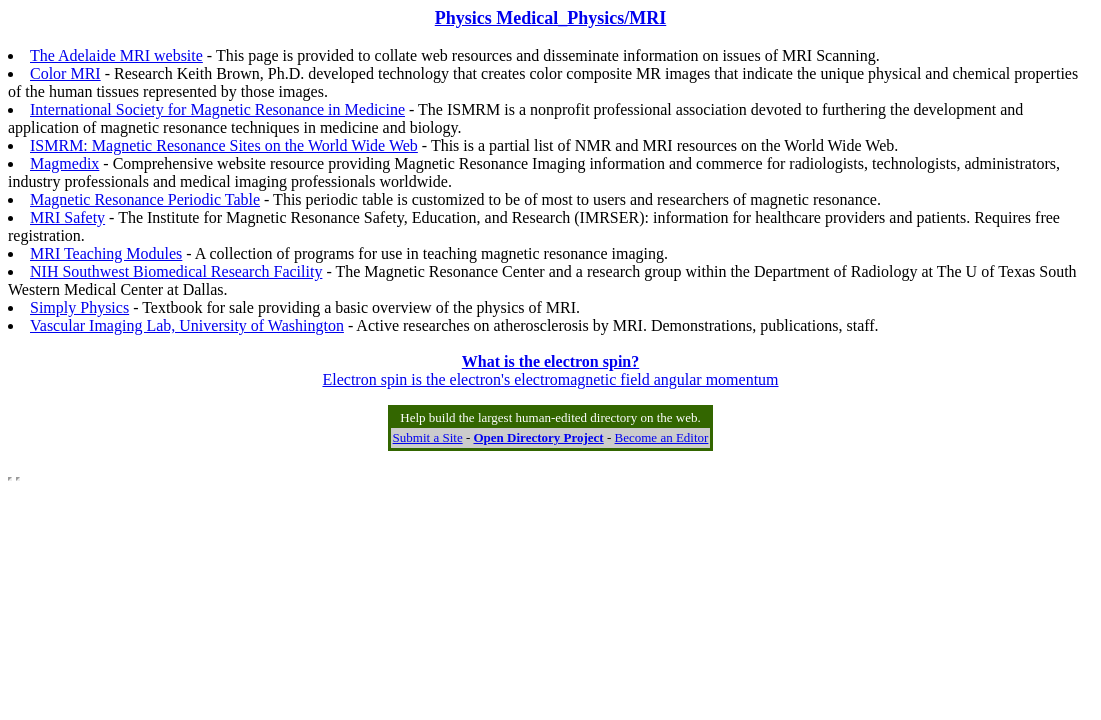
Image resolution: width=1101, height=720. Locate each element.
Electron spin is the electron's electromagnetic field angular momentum (550, 370)
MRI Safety (67, 217)
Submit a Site (428, 437)
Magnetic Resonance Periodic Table (145, 199)
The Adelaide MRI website (116, 55)
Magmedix (64, 163)
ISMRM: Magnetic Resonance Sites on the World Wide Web (224, 145)
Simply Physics (79, 307)
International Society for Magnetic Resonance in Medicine (217, 109)
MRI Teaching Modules (106, 253)
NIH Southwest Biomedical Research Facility (176, 271)
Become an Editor (662, 437)
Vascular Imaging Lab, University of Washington (187, 325)
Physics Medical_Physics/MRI (551, 18)
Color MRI (65, 73)
